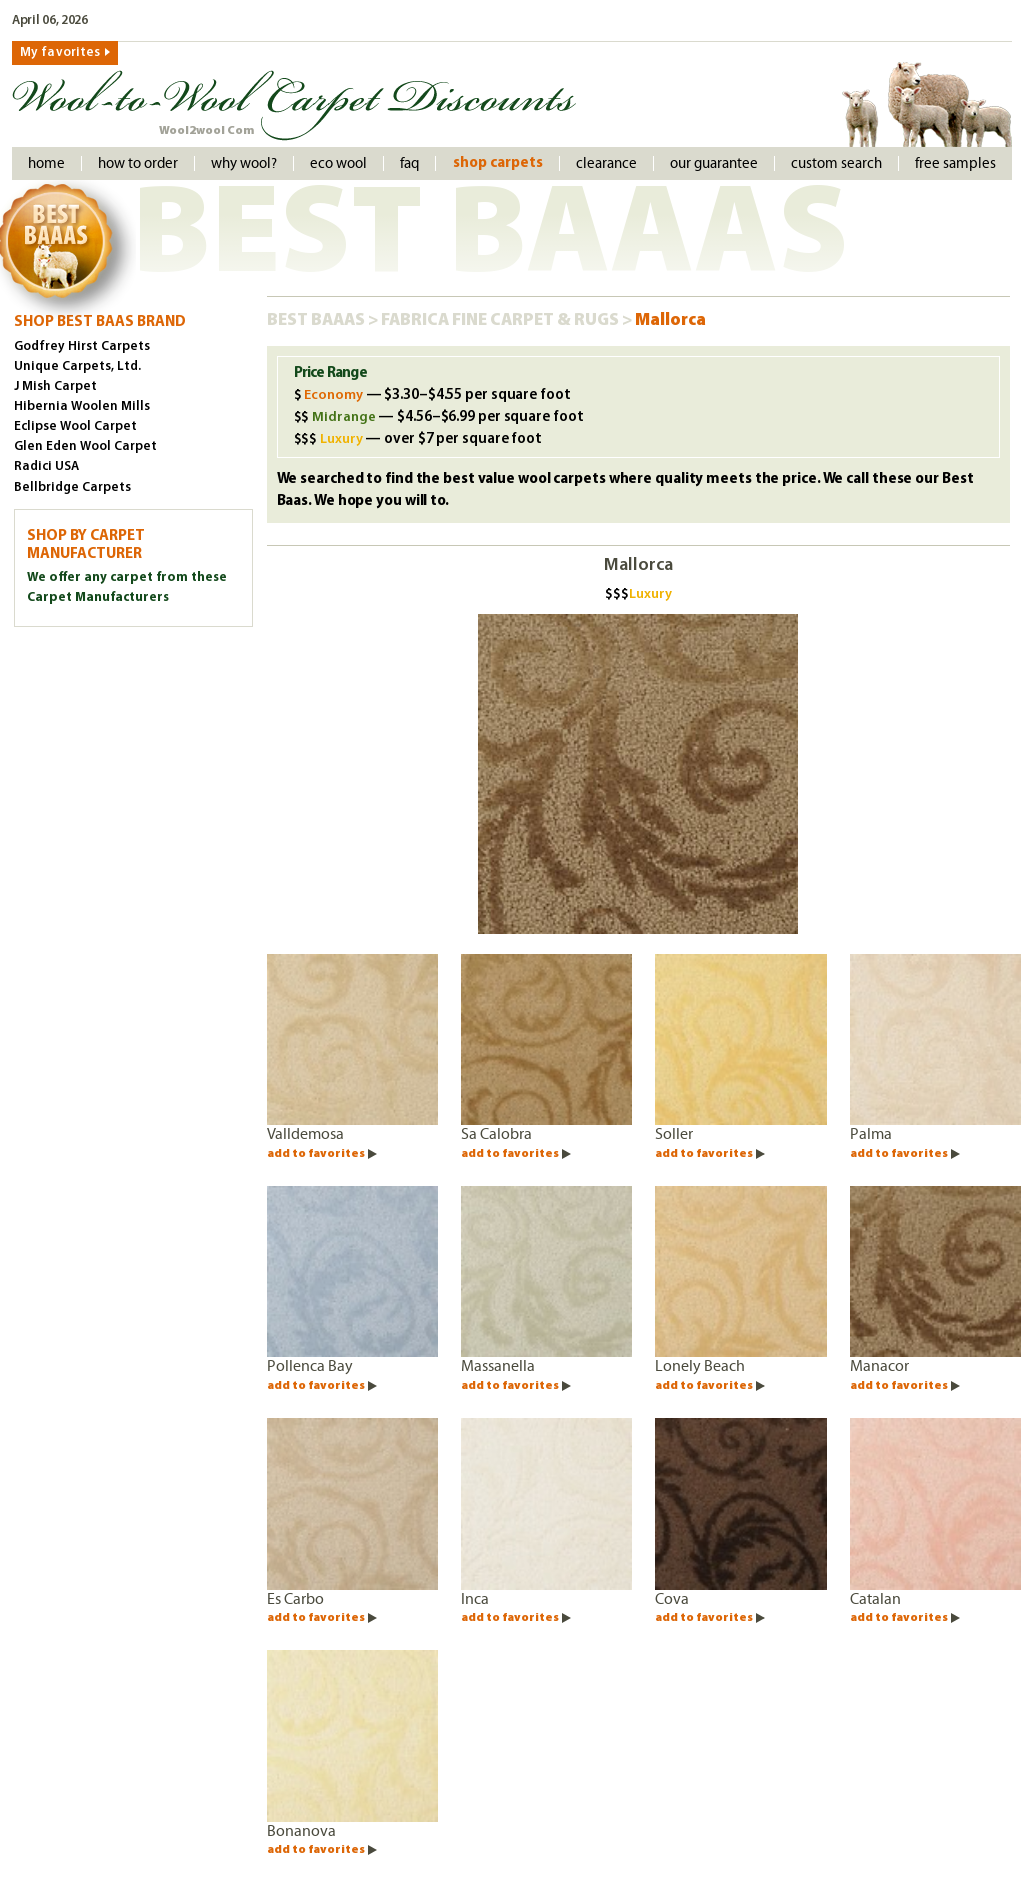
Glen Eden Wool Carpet (85, 446)
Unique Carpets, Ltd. (77, 366)
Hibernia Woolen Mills (82, 406)
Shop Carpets (498, 163)
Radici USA (46, 466)
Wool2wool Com (206, 131)
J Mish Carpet (55, 386)
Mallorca (670, 320)
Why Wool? (244, 163)
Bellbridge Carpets (72, 487)
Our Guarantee (714, 163)
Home (46, 163)
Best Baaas (317, 320)
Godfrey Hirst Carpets (82, 346)
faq (409, 163)
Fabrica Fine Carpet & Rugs (501, 320)
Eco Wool (338, 163)
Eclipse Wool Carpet (75, 426)
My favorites (60, 52)
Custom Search (836, 163)
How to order (138, 163)
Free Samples (955, 163)
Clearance (606, 163)
